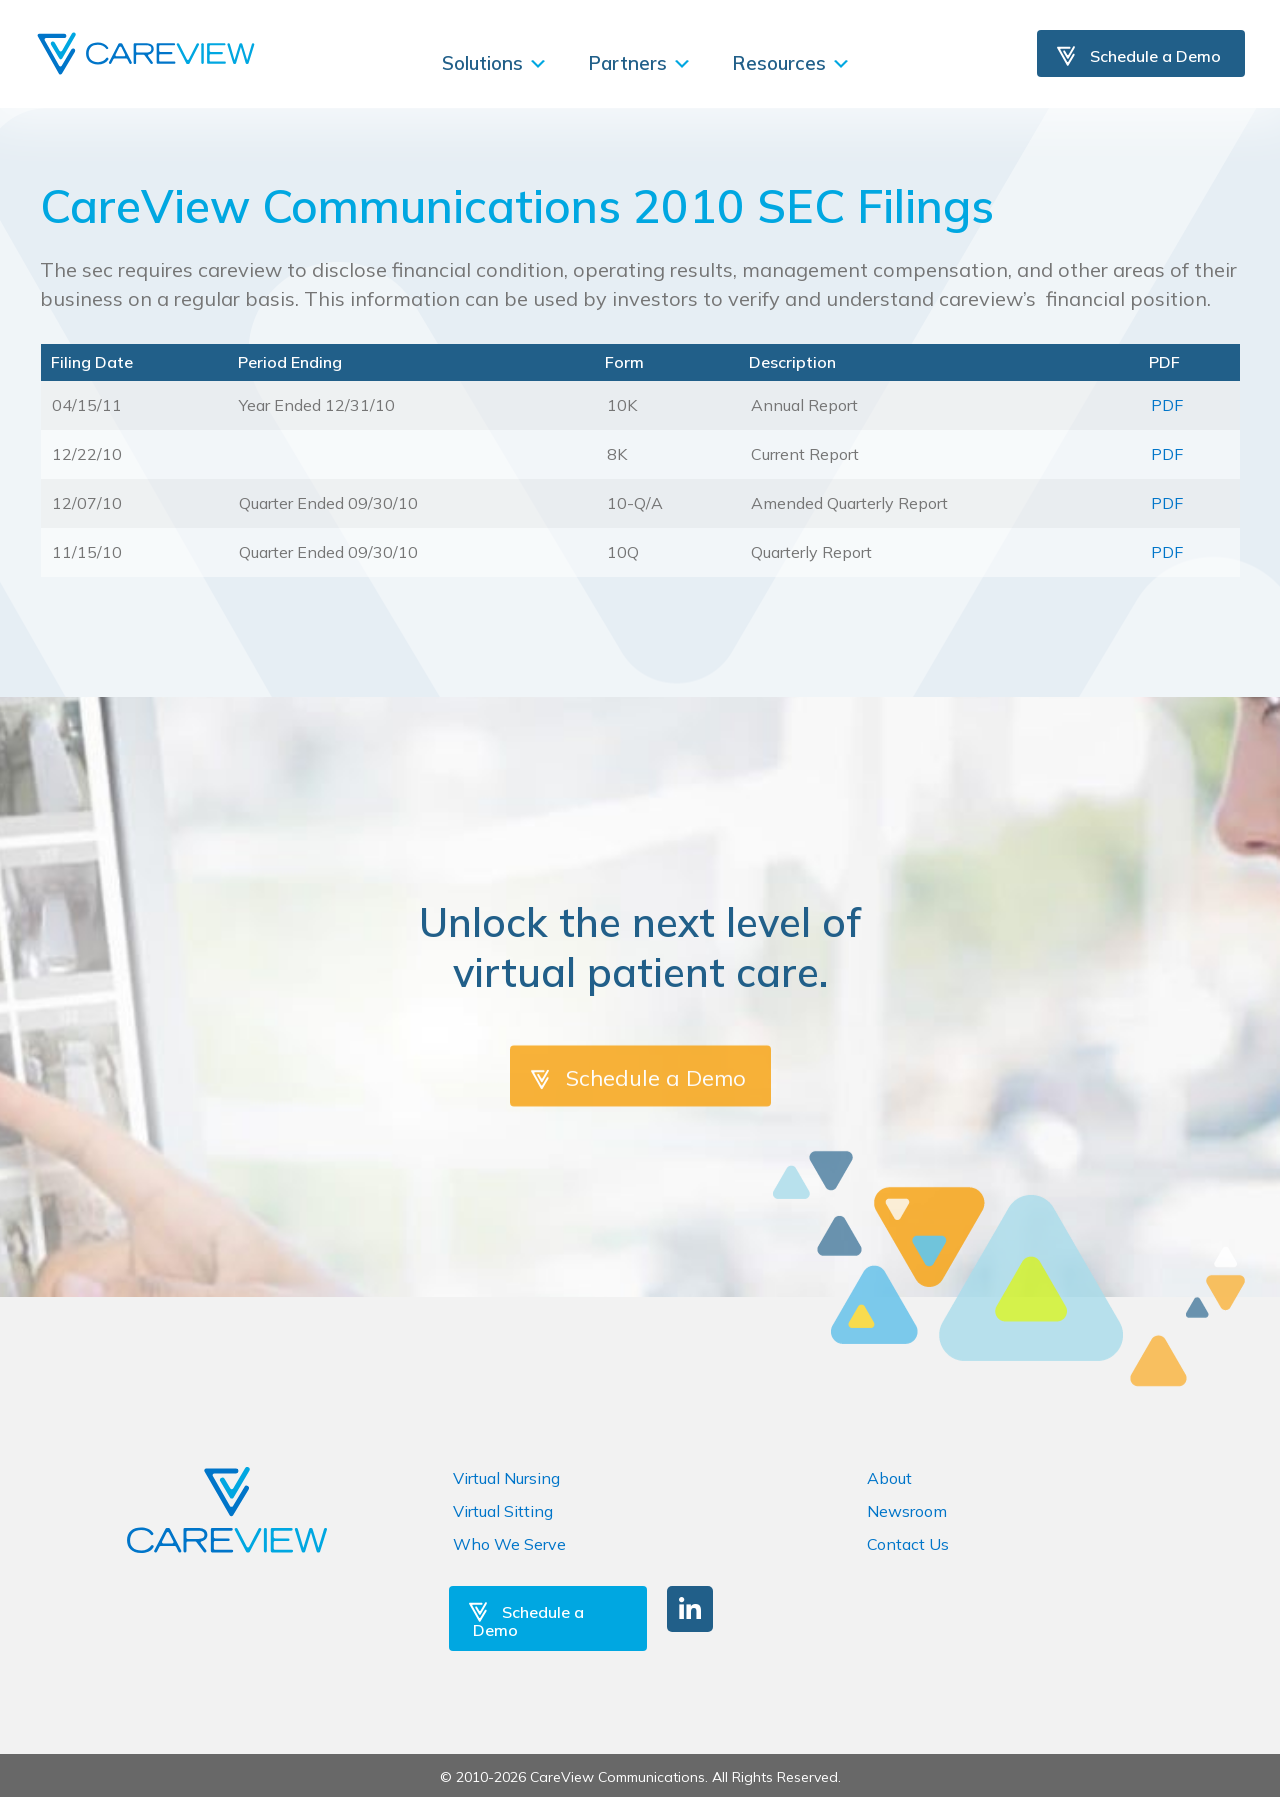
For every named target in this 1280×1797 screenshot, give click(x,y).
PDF (1167, 405)
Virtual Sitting (503, 1511)
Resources (791, 63)
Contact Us (908, 1544)
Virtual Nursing (506, 1478)
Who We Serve (509, 1544)
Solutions (495, 63)
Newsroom (907, 1511)
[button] (690, 1609)
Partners (640, 63)
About (889, 1478)
